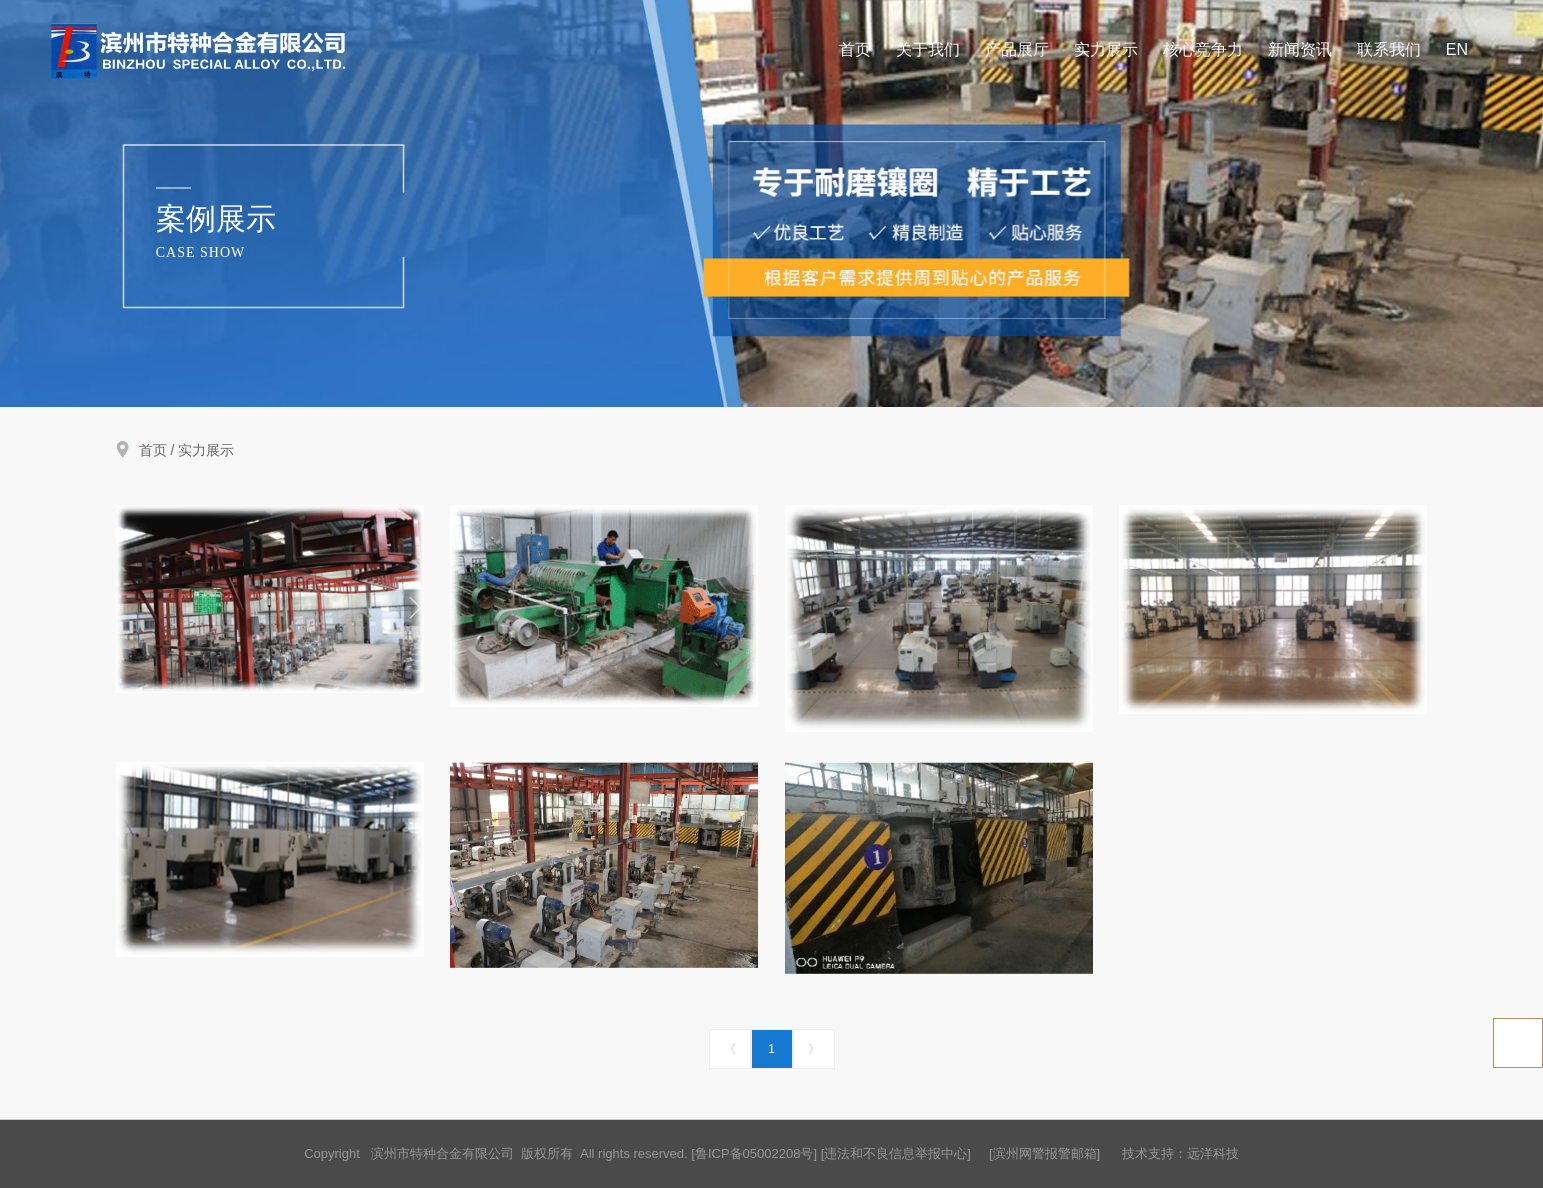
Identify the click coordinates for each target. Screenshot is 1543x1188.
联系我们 (1389, 50)
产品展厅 (1017, 50)
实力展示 (1106, 50)
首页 (855, 50)
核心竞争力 (1203, 50)
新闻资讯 (1300, 50)
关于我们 (928, 50)
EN (1457, 50)
